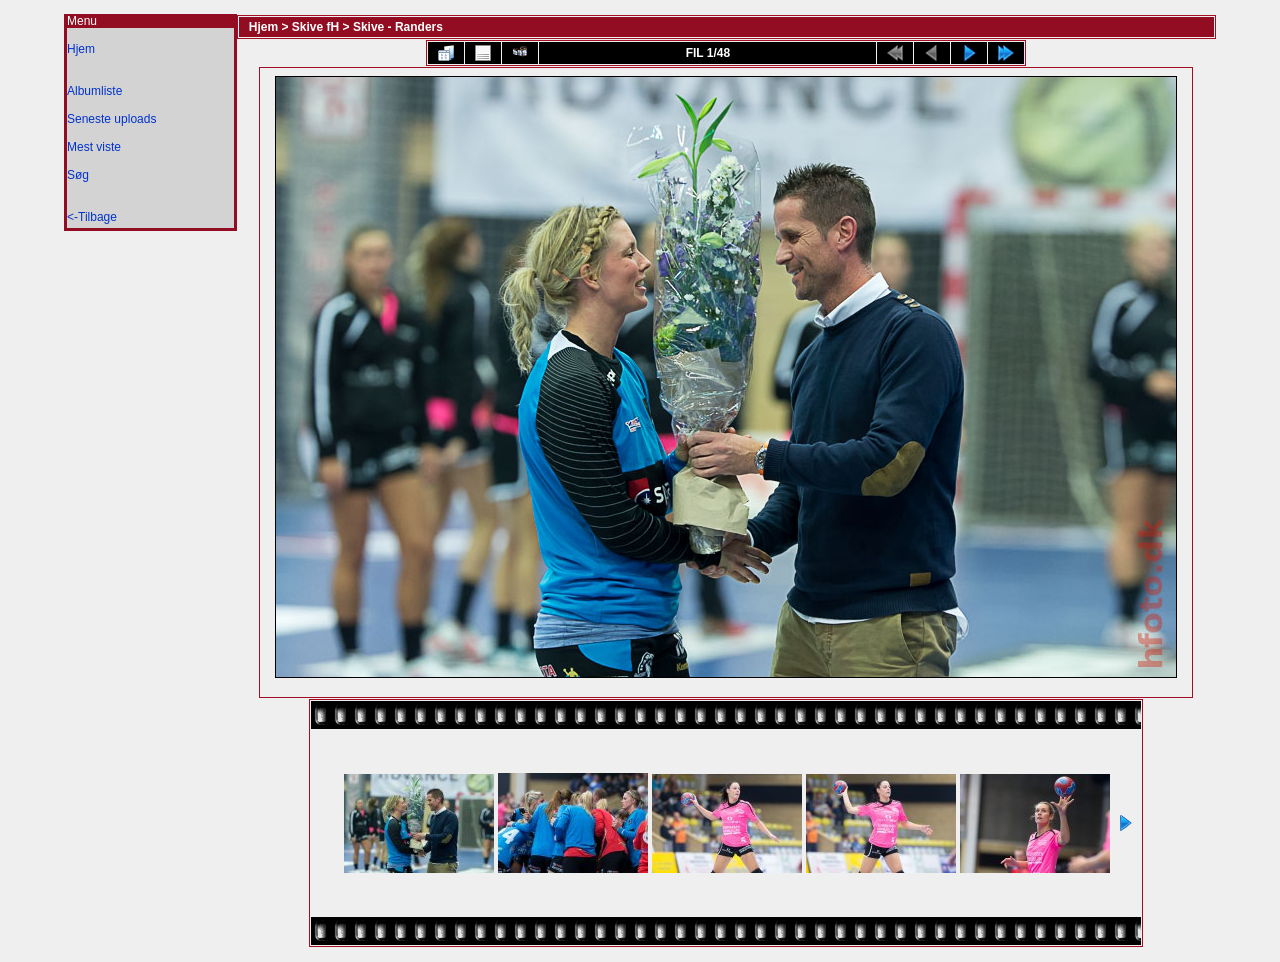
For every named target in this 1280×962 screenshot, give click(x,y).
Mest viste (94, 147)
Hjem (81, 49)
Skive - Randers (398, 27)
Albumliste (94, 91)
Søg (78, 175)
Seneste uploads (111, 119)
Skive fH (315, 27)
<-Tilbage (92, 217)
